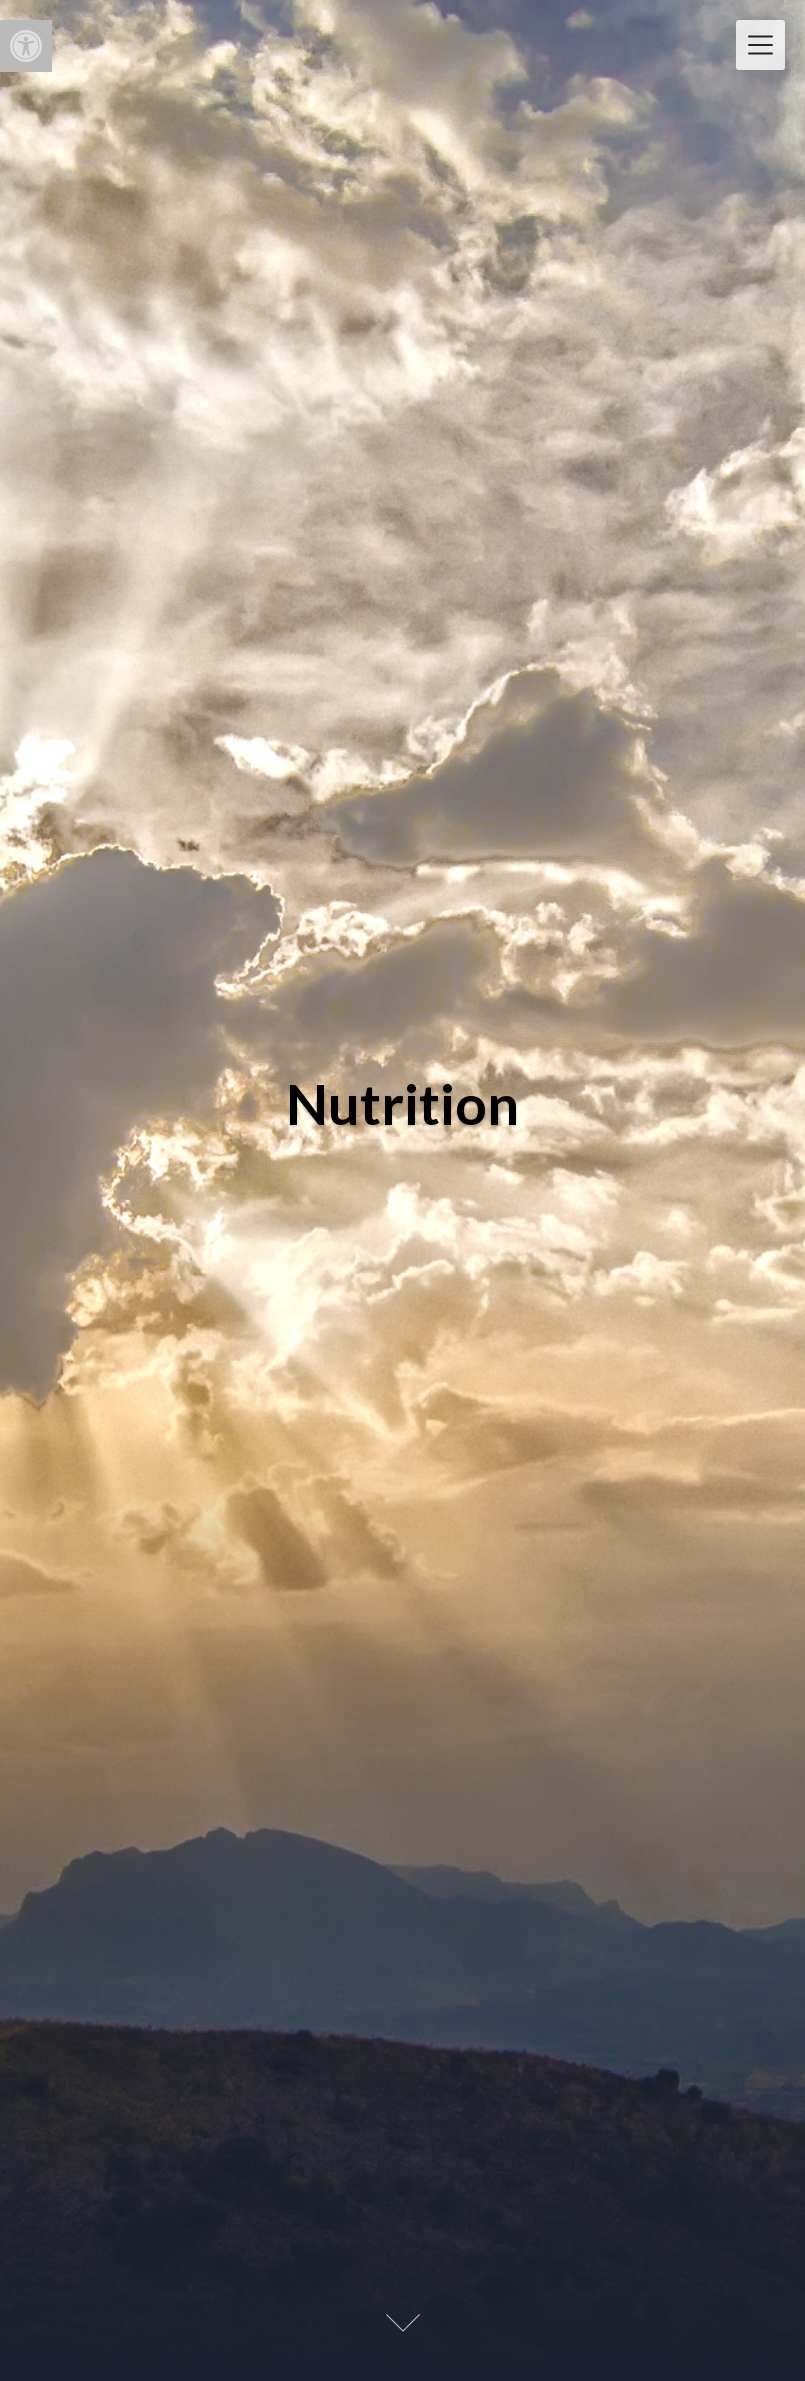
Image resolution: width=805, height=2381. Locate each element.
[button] (26, 46)
